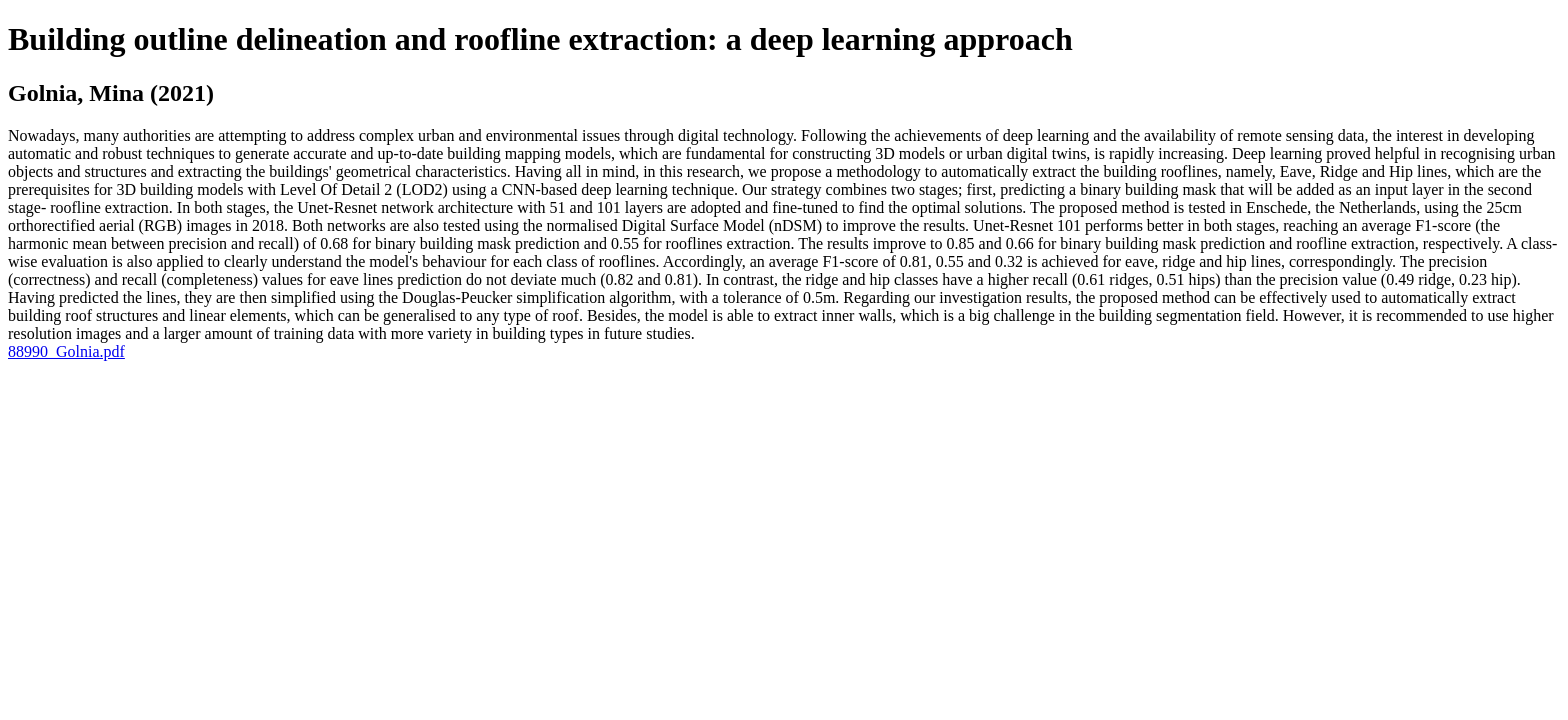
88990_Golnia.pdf (66, 351)
